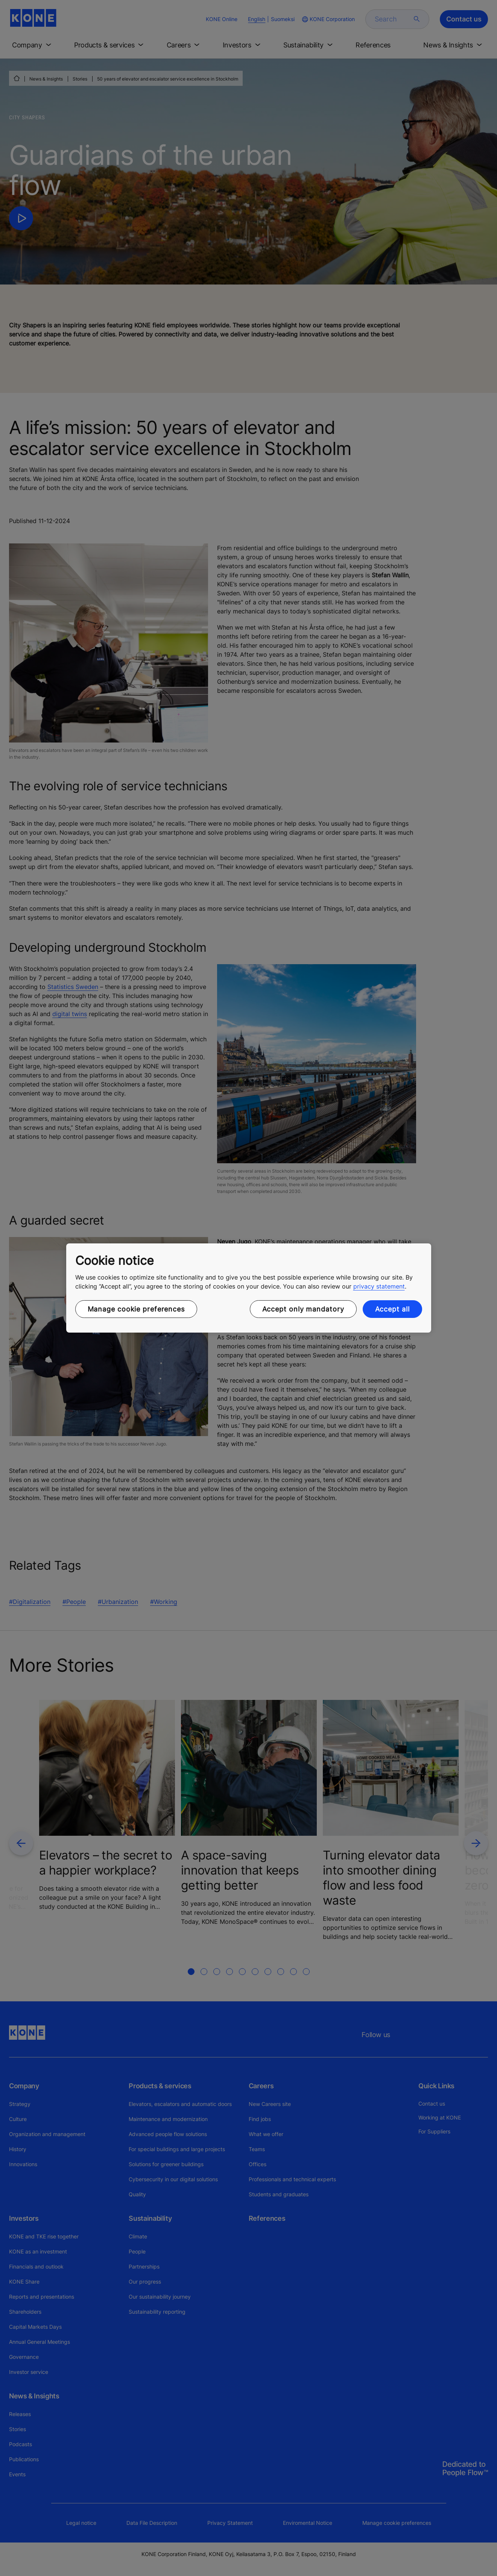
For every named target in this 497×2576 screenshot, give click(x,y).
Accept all (392, 1309)
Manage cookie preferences (136, 1309)
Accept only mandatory (303, 1309)
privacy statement (379, 1286)
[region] (248, 1288)
